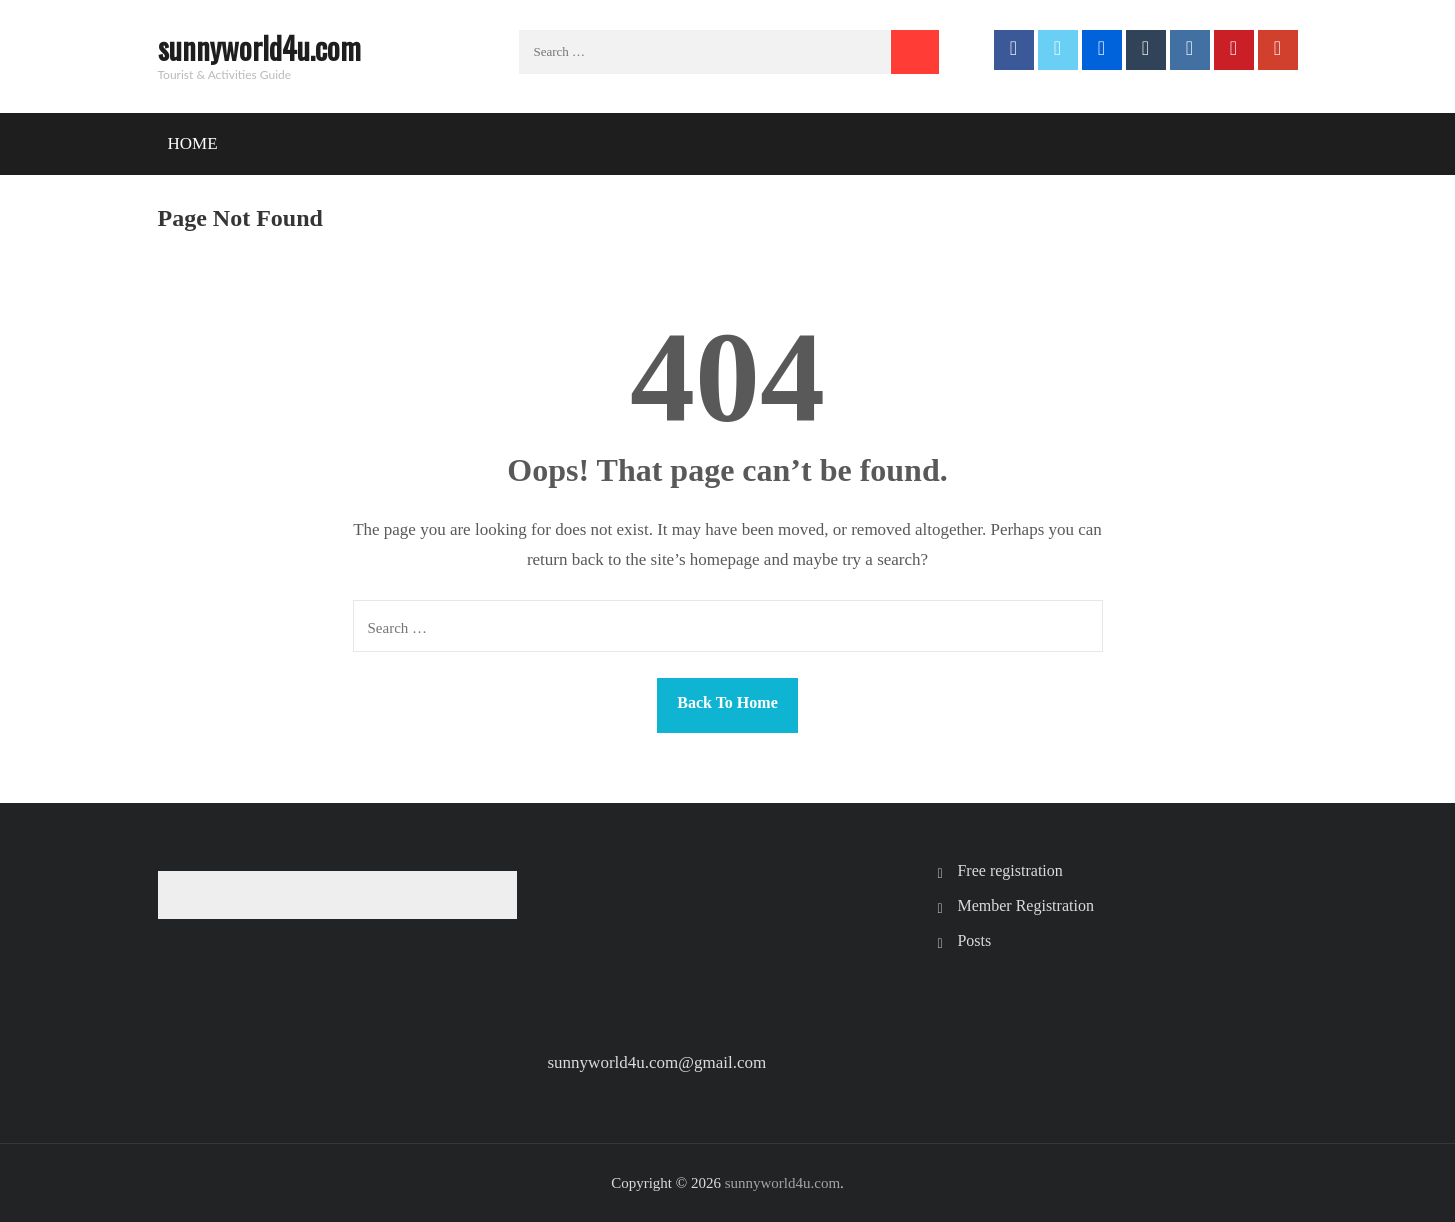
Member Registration (1025, 905)
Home (193, 143)
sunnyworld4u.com (259, 47)
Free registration (1009, 870)
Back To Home (727, 702)
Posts (974, 940)
